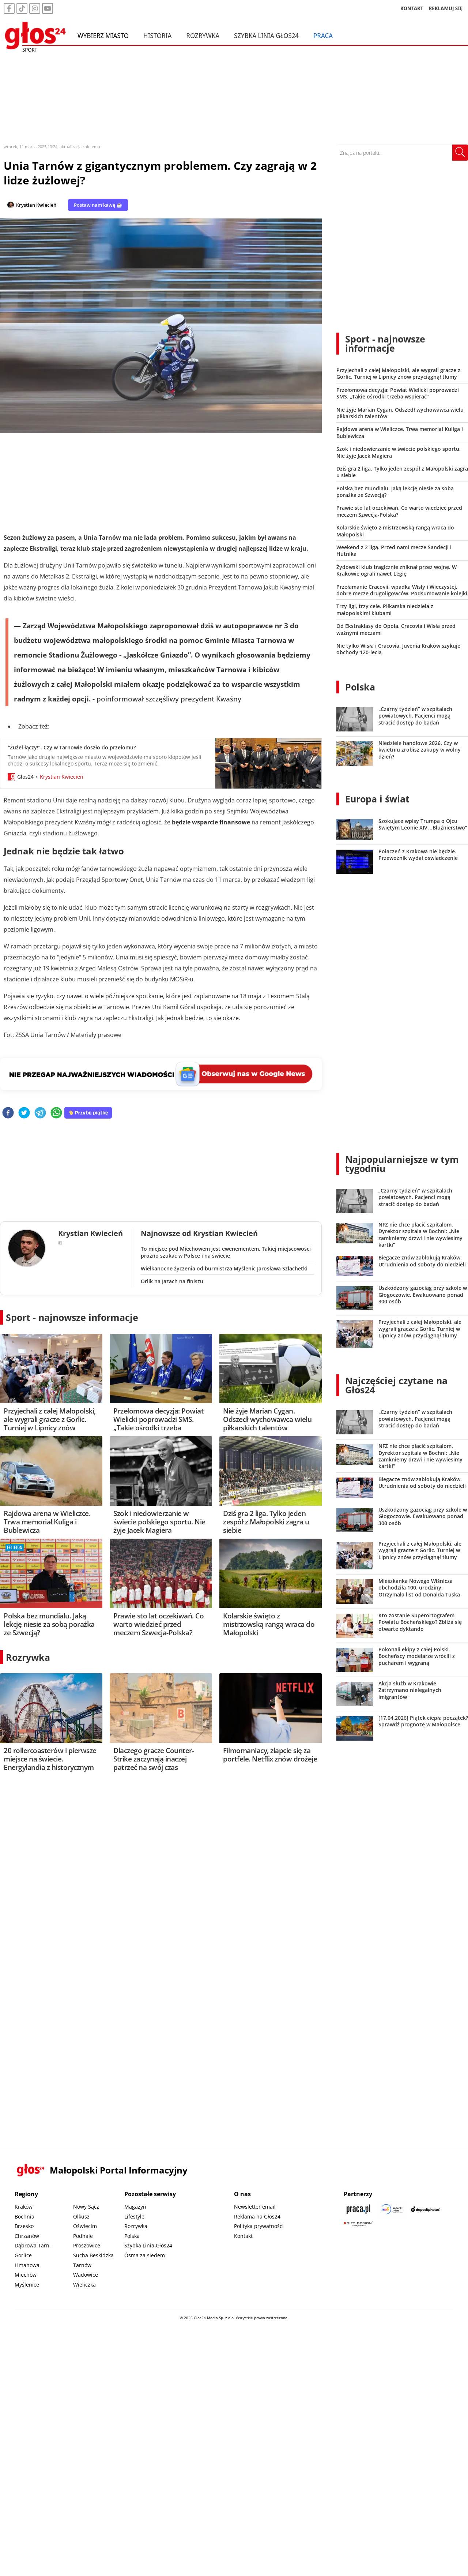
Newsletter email (255, 2206)
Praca (323, 35)
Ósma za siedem (144, 2255)
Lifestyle (134, 2216)
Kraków (24, 2206)
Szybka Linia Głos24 (266, 35)
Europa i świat (377, 799)
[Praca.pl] (358, 2209)
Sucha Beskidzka (93, 2255)
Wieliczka (84, 2284)
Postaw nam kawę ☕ (98, 205)
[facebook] (8, 1113)
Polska (360, 687)
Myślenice (27, 2284)
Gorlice (23, 2255)
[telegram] (40, 1113)
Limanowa (27, 2265)
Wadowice (85, 2274)
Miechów (26, 2274)
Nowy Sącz (86, 2206)
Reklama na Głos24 (257, 2216)
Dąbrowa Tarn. (33, 2245)
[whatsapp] (56, 1113)
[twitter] (24, 1113)
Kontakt (243, 2235)
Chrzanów (27, 2235)
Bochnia (24, 2216)
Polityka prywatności (259, 2226)
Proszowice (86, 2245)
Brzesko (24, 2226)
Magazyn (135, 2206)
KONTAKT (411, 8)
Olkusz (81, 2216)
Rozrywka (202, 35)
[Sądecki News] (392, 2209)
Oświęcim (85, 2226)
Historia (157, 35)
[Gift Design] (358, 2224)
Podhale (83, 2235)
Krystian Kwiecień (36, 205)
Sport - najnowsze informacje (72, 1317)
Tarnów (82, 2265)
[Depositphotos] (425, 2209)
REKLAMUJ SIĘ (446, 8)
